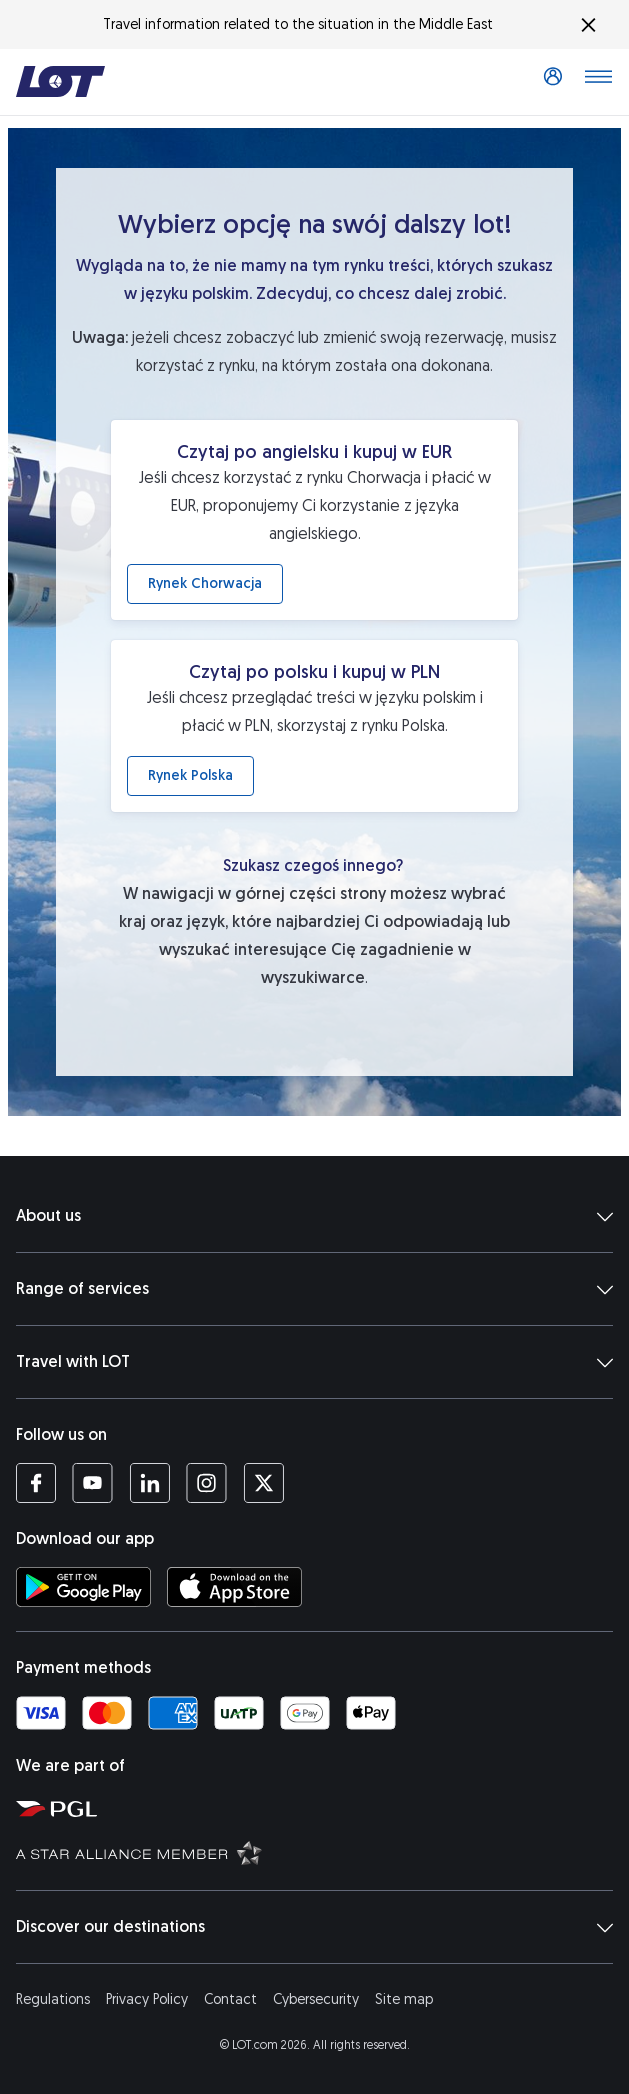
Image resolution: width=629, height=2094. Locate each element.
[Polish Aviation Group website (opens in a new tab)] (318, 1808)
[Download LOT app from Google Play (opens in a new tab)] (83, 1587)
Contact (230, 1999)
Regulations (53, 1999)
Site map (404, 1999)
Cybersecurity (316, 1999)
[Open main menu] (598, 82)
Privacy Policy (147, 1999)
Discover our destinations (314, 1927)
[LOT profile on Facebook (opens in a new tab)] (36, 1483)
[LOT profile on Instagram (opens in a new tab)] (206, 1483)
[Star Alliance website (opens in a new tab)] (318, 1852)
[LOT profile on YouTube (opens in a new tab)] (92, 1483)
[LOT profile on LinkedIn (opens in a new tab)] (149, 1483)
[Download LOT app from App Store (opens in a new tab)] (234, 1587)
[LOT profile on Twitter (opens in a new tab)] (263, 1483)
